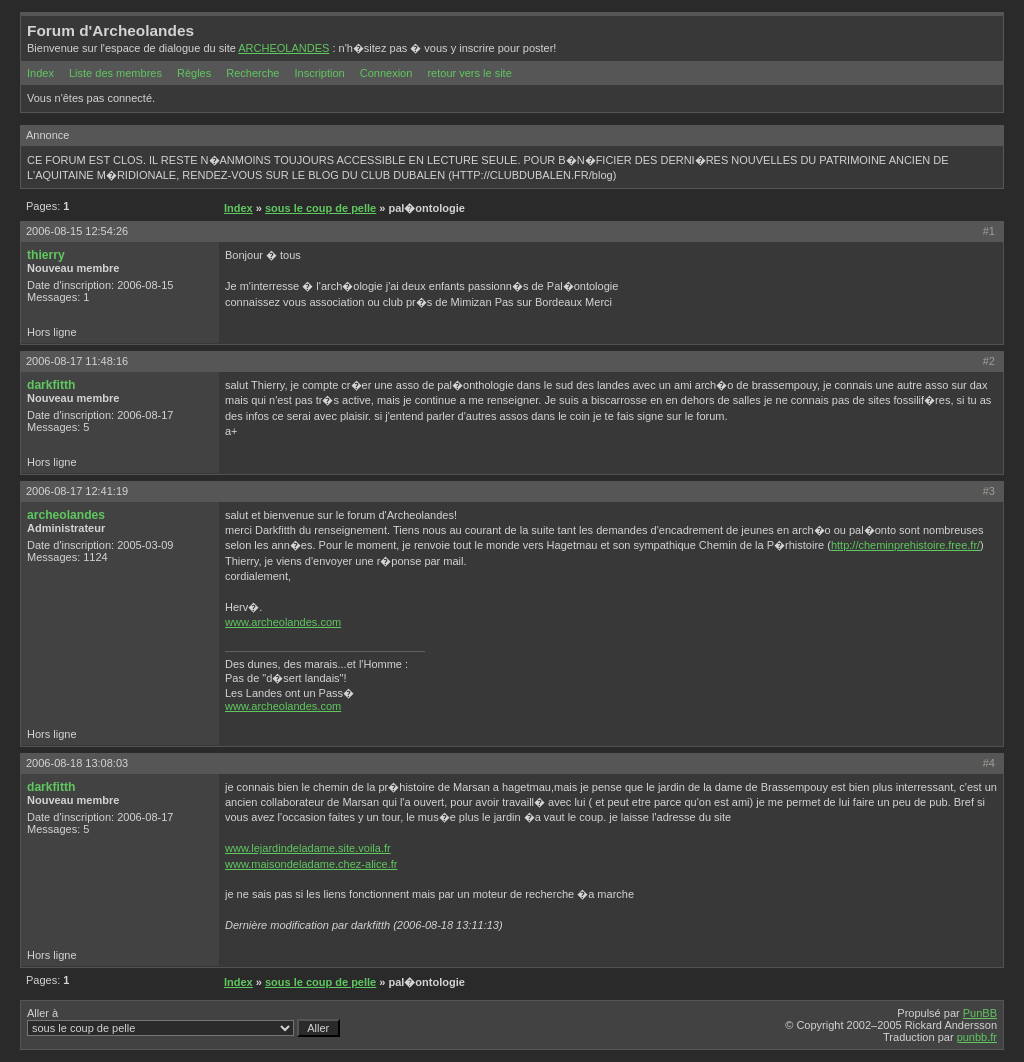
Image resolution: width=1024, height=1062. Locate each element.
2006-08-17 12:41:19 (77, 491)
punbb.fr (977, 1037)
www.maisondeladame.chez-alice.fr (311, 864)
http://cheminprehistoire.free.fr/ (905, 545)
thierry (46, 255)
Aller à (183, 1022)
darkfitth (51, 385)
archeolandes (66, 515)
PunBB (980, 1013)
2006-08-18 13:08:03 (77, 763)
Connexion (386, 73)
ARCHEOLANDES (283, 48)
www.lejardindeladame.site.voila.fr (308, 848)
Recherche (252, 73)
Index (40, 73)
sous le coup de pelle (320, 208)
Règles (194, 73)
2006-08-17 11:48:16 (77, 361)
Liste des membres (115, 73)
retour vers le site (469, 73)
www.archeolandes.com (283, 622)
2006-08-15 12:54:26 (77, 231)
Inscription (320, 73)
